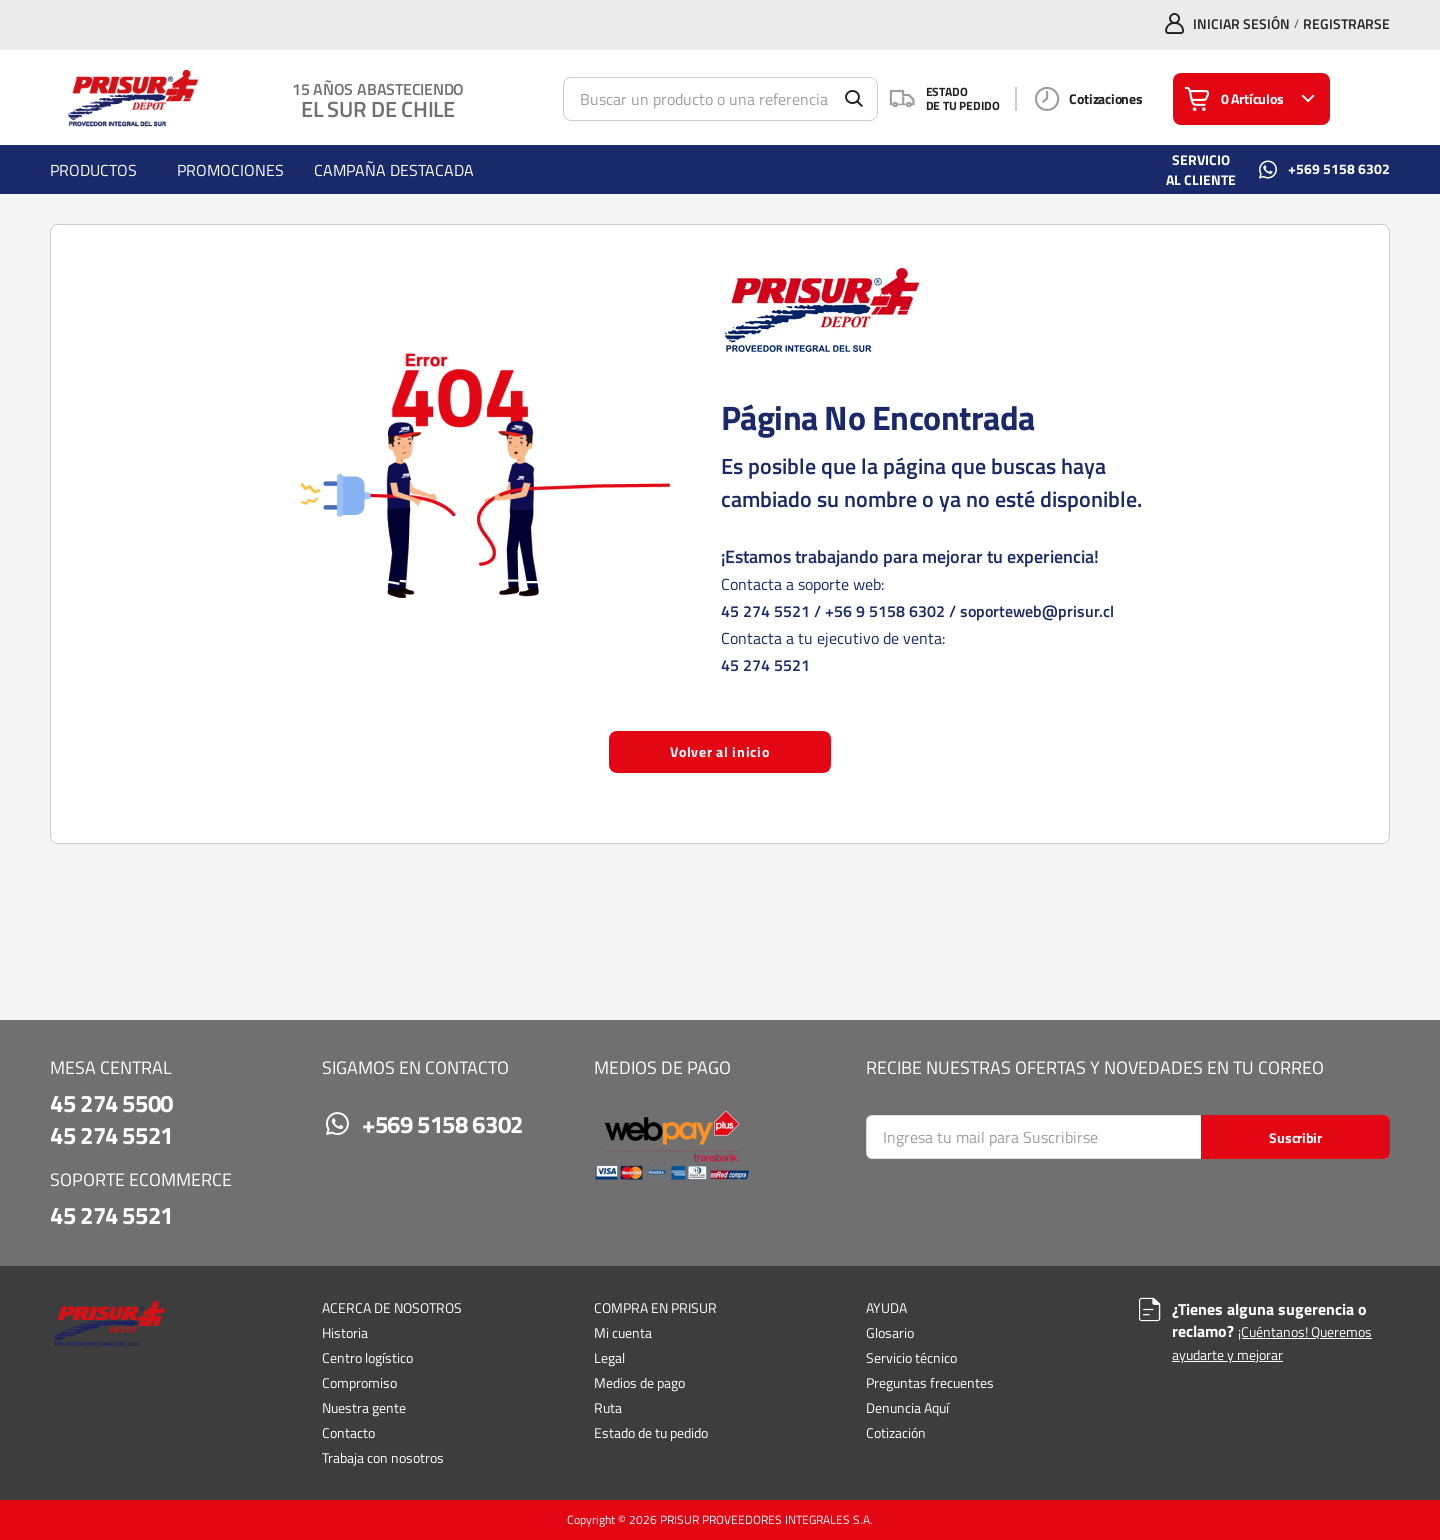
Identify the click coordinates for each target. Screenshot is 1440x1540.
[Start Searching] (1295, 1137)
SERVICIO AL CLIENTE (1201, 169)
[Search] (1128, 1137)
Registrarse (1346, 24)
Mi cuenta (623, 1332)
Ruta (608, 1407)
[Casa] (129, 99)
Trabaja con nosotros (383, 1457)
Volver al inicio (719, 751)
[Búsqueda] (720, 99)
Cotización (896, 1432)
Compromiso (359, 1382)
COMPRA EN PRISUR (655, 1308)
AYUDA (886, 1308)
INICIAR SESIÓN (1241, 24)
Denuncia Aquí (907, 1407)
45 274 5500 (111, 1103)
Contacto (348, 1432)
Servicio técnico (911, 1357)
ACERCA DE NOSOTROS (392, 1308)
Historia (345, 1332)
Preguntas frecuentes (930, 1382)
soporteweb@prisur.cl (1037, 611)
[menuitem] (93, 169)
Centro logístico (367, 1357)
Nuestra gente (364, 1407)
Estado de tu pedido (651, 1432)
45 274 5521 (765, 611)
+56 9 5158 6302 (885, 611)
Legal (609, 1357)
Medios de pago (639, 1382)
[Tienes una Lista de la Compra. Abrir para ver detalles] (1251, 99)
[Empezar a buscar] (854, 99)
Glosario (890, 1332)
